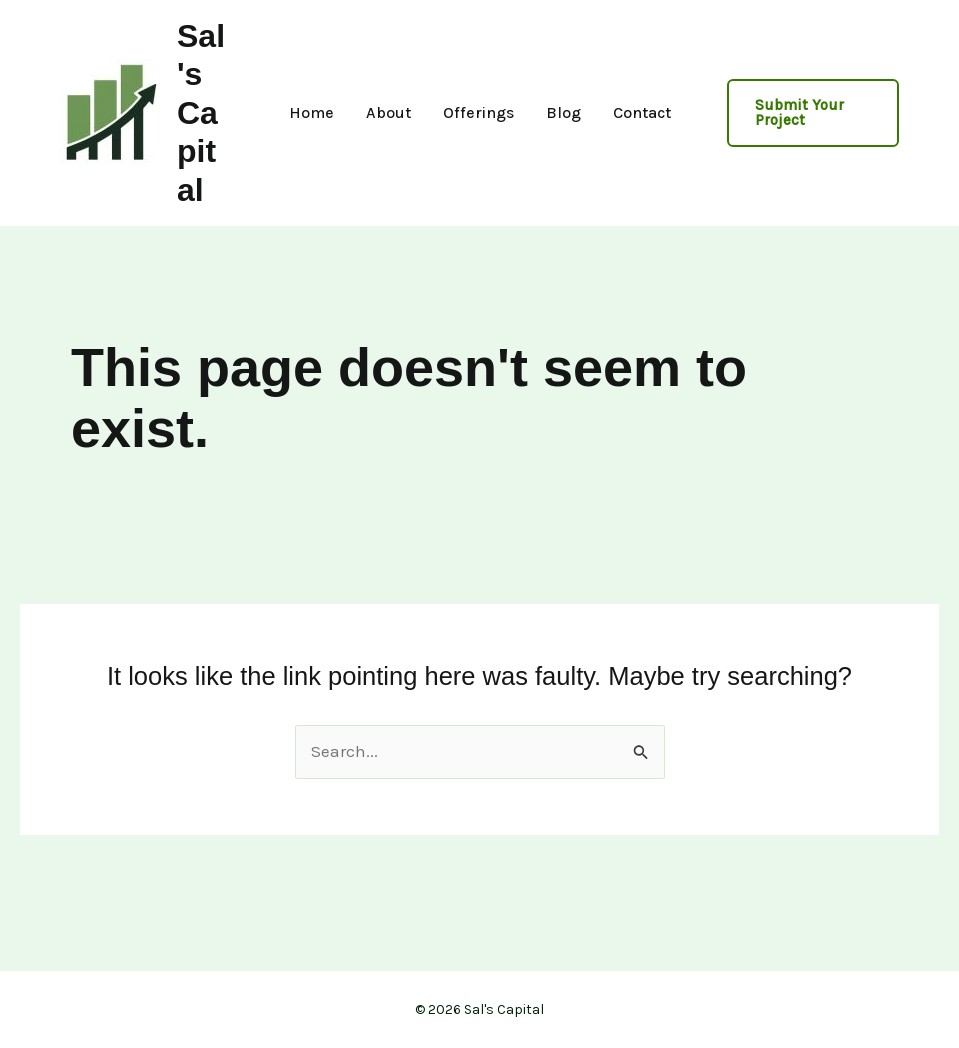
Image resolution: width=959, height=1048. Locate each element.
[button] (813, 113)
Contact (642, 113)
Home (311, 113)
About (388, 113)
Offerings (478, 113)
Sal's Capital (201, 113)
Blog (563, 113)
